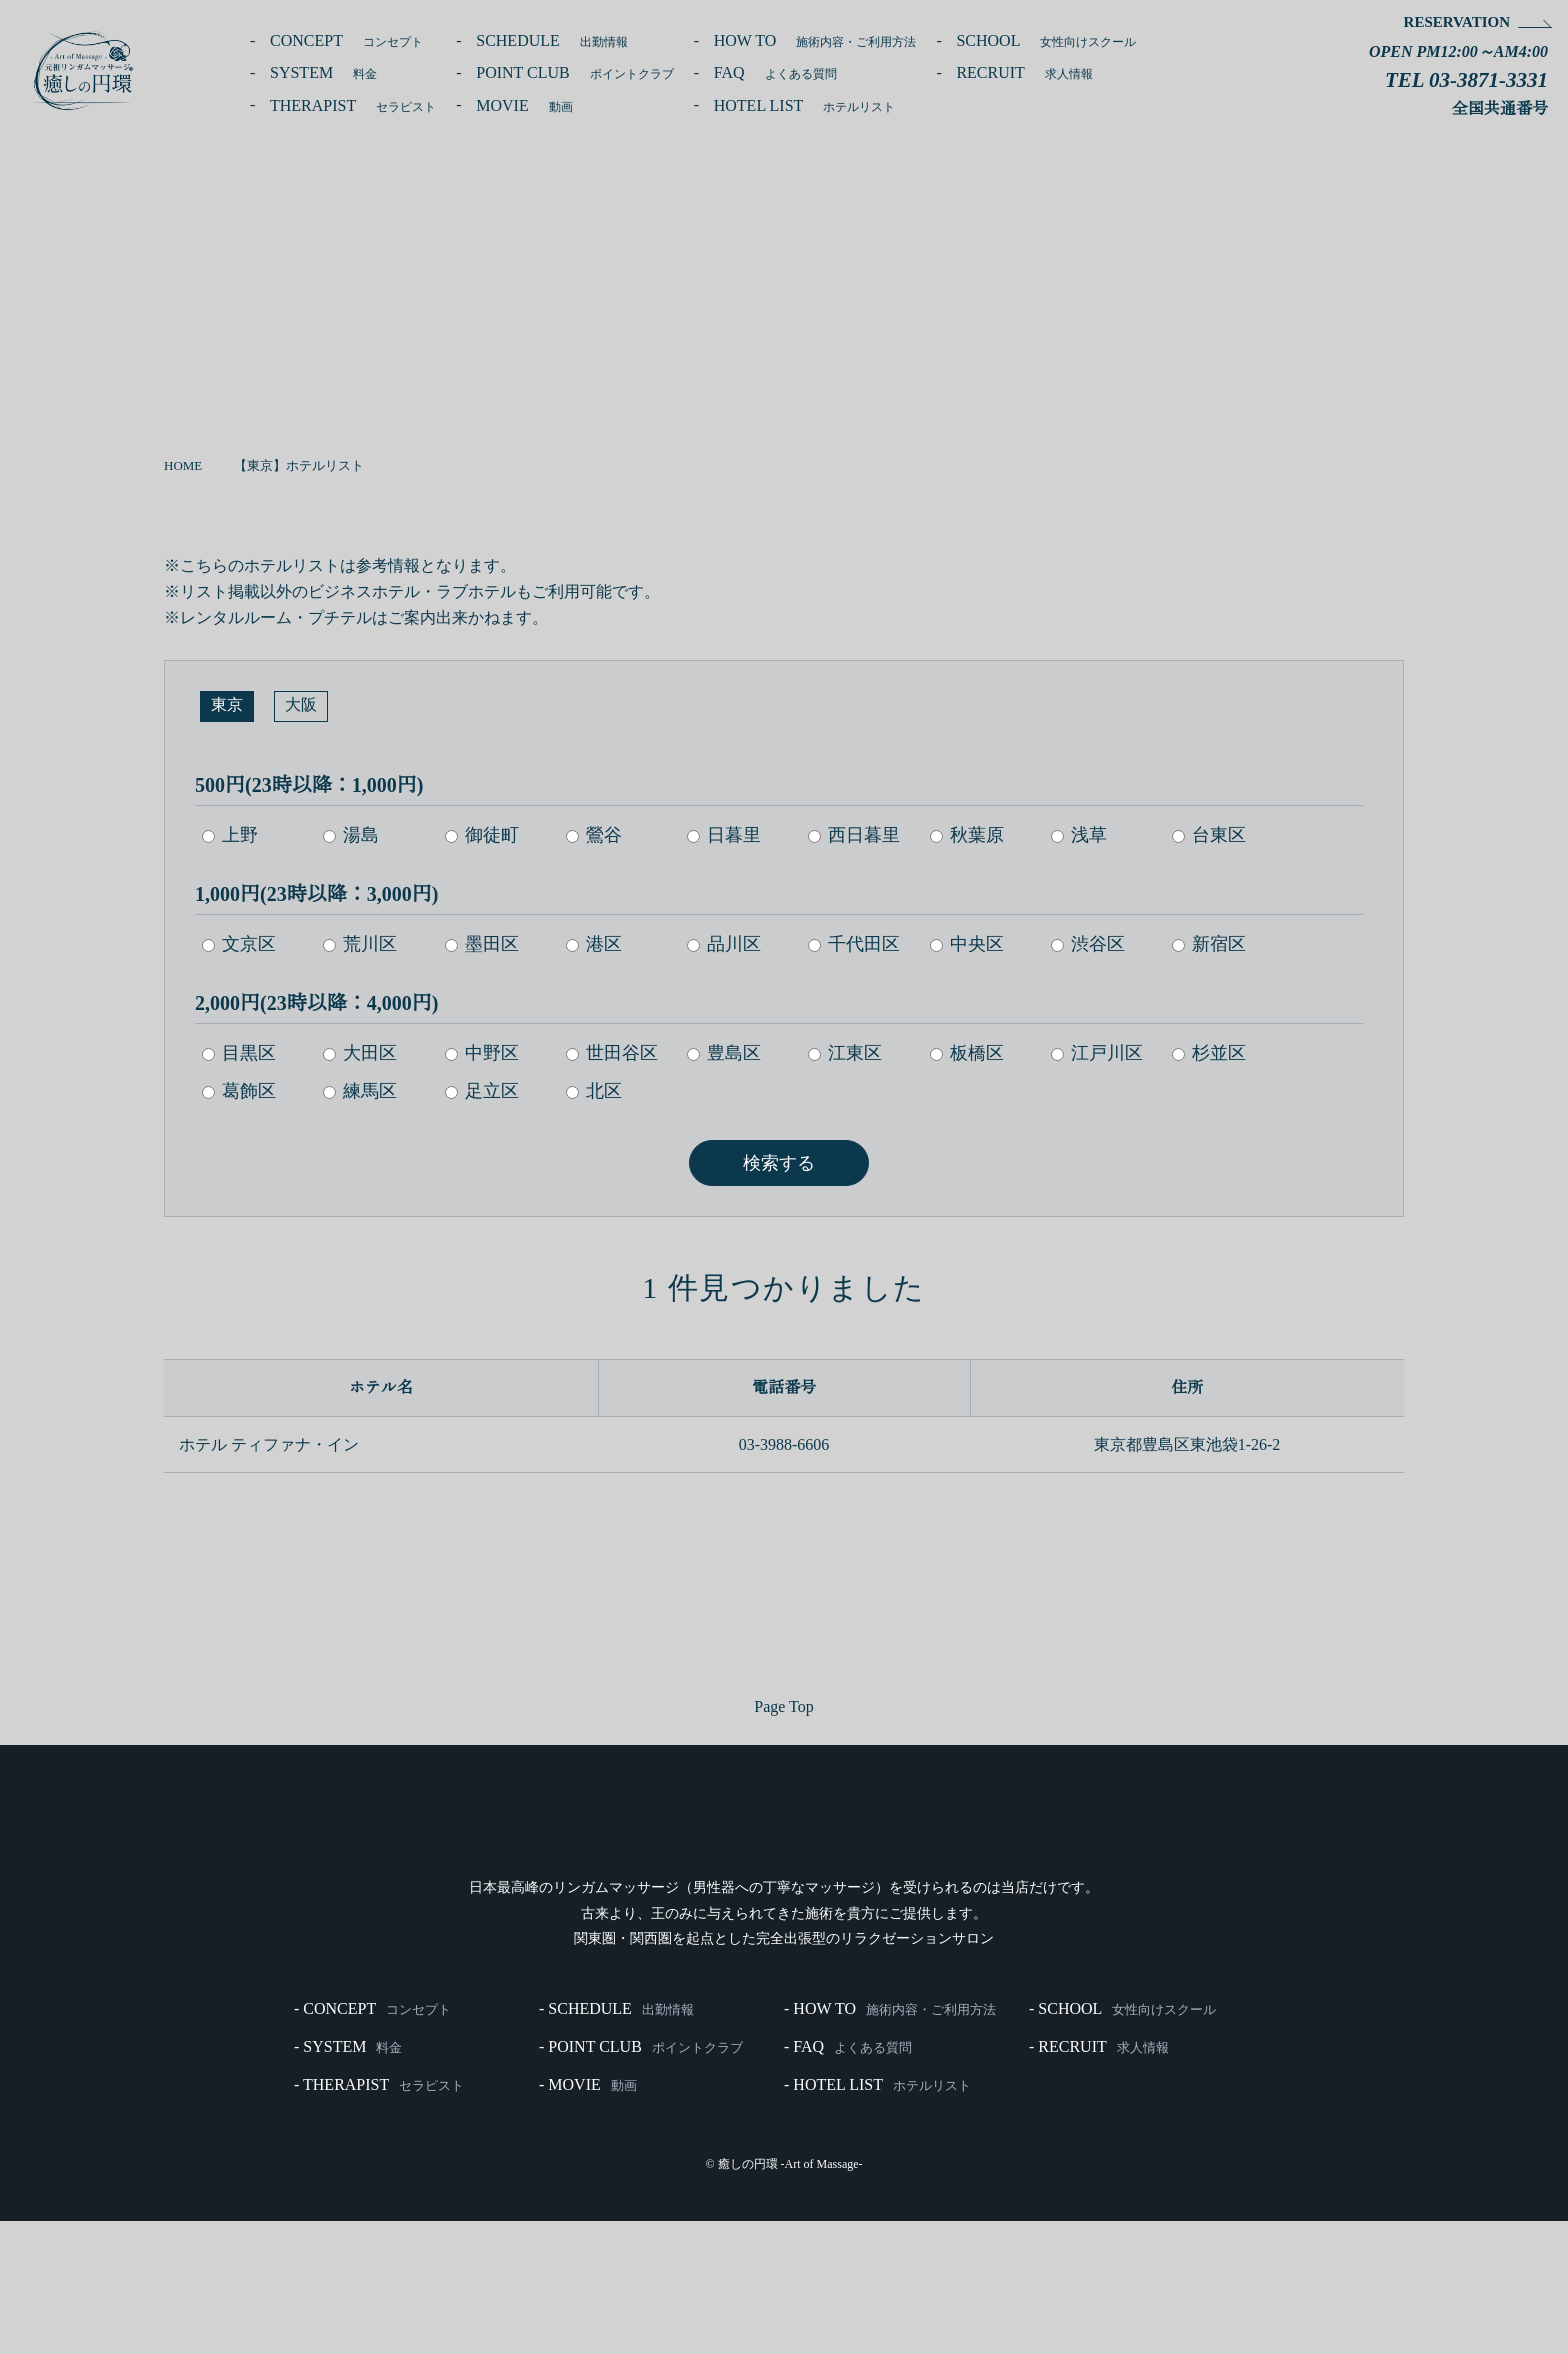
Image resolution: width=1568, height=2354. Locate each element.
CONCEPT (351, 41)
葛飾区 (239, 1090)
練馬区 (361, 1090)
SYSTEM (327, 73)
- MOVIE (588, 2218)
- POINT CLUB (641, 2178)
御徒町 (483, 834)
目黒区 (239, 1052)
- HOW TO (890, 2138)
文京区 (239, 943)
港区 (595, 943)
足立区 (483, 1090)
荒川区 (361, 943)
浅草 (1083, 834)
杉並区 (1213, 1052)
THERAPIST (359, 106)
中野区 (483, 1052)
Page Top (784, 1703)
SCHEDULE (567, 41)
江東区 (848, 1052)
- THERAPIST (379, 2218)
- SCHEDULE (616, 2138)
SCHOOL (1076, 41)
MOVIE (537, 106)
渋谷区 (1092, 943)
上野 (230, 834)
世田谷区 (613, 1052)
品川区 (726, 943)
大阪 (301, 706)
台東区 (1213, 834)
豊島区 (726, 1052)
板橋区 (970, 1052)
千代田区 (857, 943)
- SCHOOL (1122, 2138)
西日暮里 (857, 834)
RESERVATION (1454, 22)
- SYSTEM (348, 2178)
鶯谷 (595, 834)
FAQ (798, 73)
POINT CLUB (592, 73)
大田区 (361, 1052)
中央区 (970, 943)
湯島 (352, 834)
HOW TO (839, 41)
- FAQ (848, 2178)
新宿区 (1213, 943)
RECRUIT (1054, 73)
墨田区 (483, 943)
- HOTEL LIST (877, 2218)
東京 (227, 706)
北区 (595, 1090)
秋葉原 (970, 834)
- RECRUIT (1099, 2178)
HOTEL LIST (833, 106)
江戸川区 (1101, 1052)
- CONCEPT (372, 2138)
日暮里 (726, 834)
